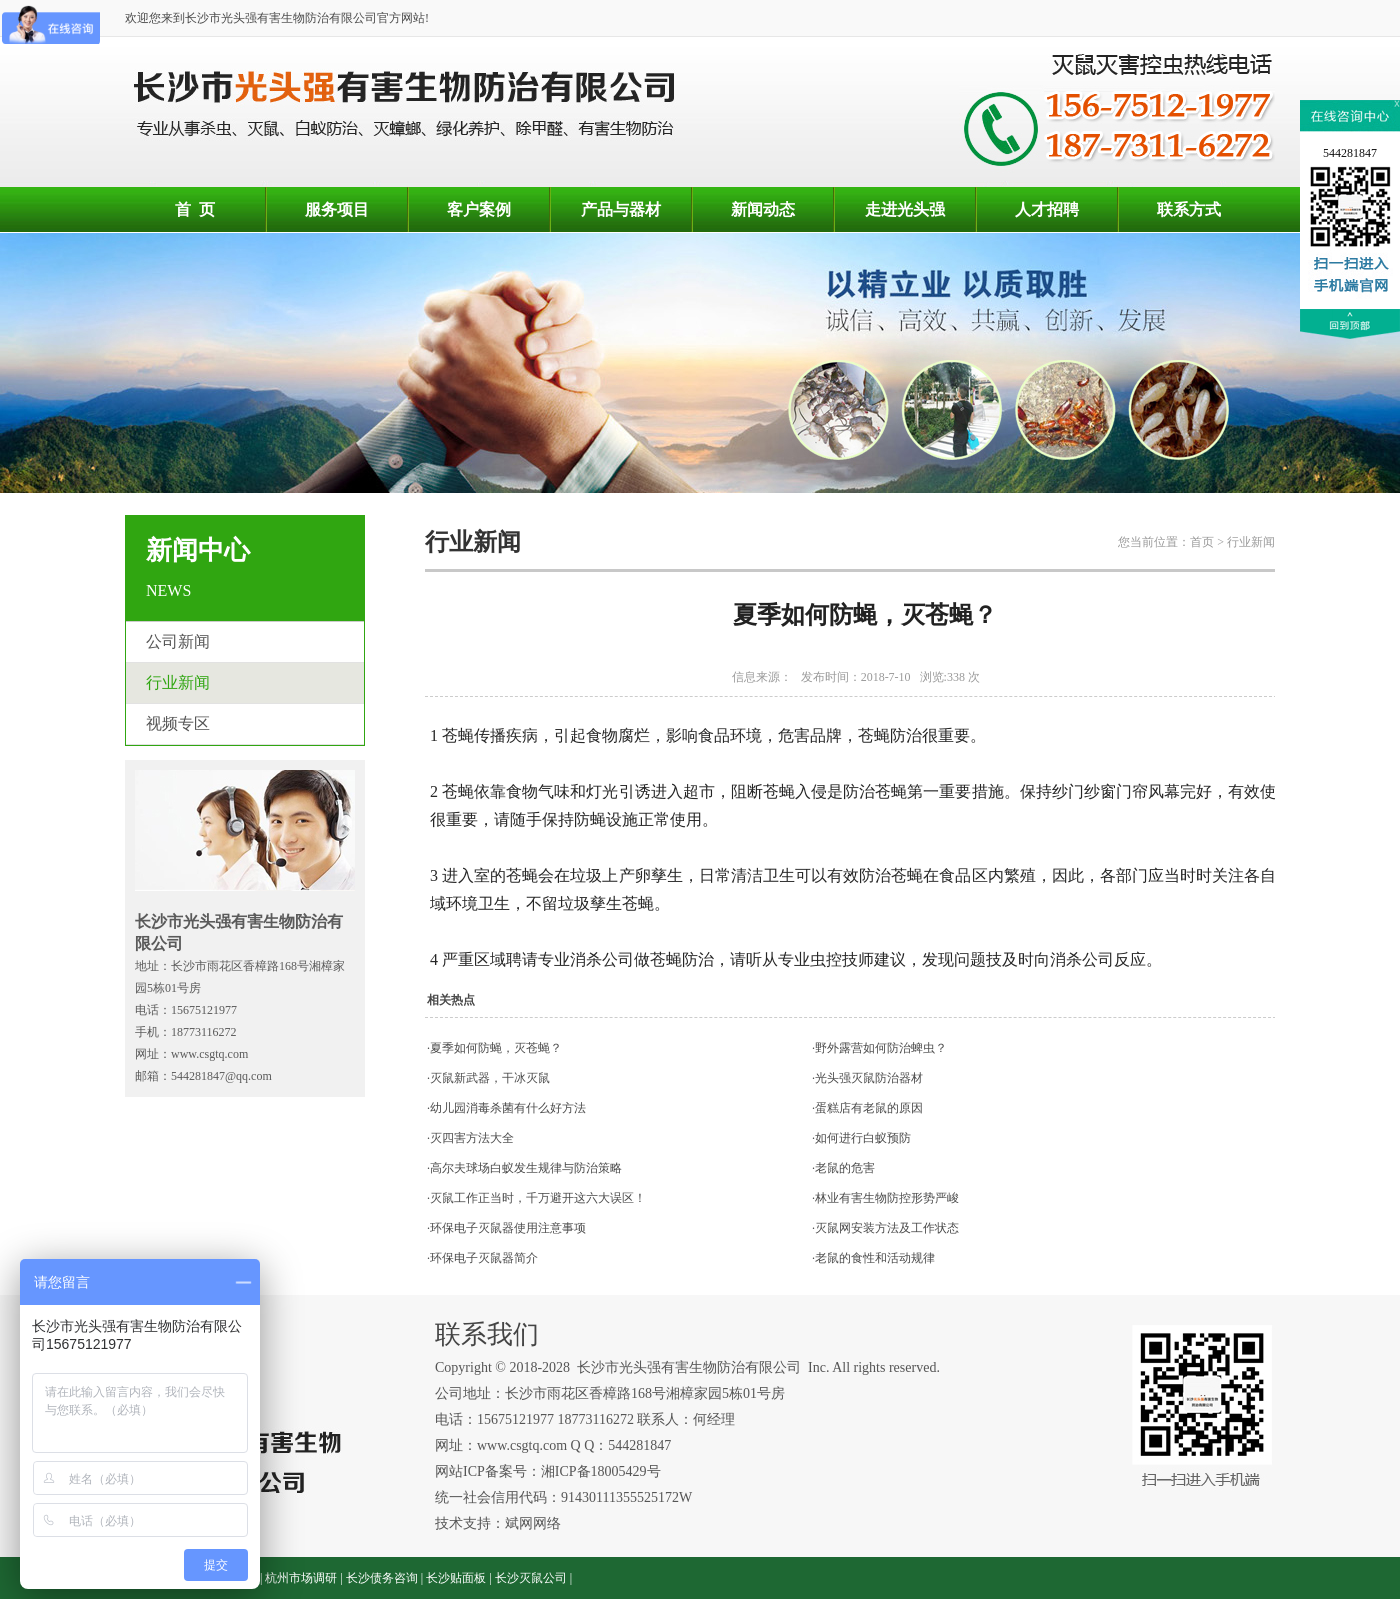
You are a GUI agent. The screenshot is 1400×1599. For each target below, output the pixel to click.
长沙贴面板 (456, 1578)
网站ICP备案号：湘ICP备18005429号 (549, 1471)
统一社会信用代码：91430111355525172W (563, 1497)
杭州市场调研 (301, 1578)
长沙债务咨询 (382, 1578)
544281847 (1350, 153)
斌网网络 (533, 1523)
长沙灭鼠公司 (531, 1578)
